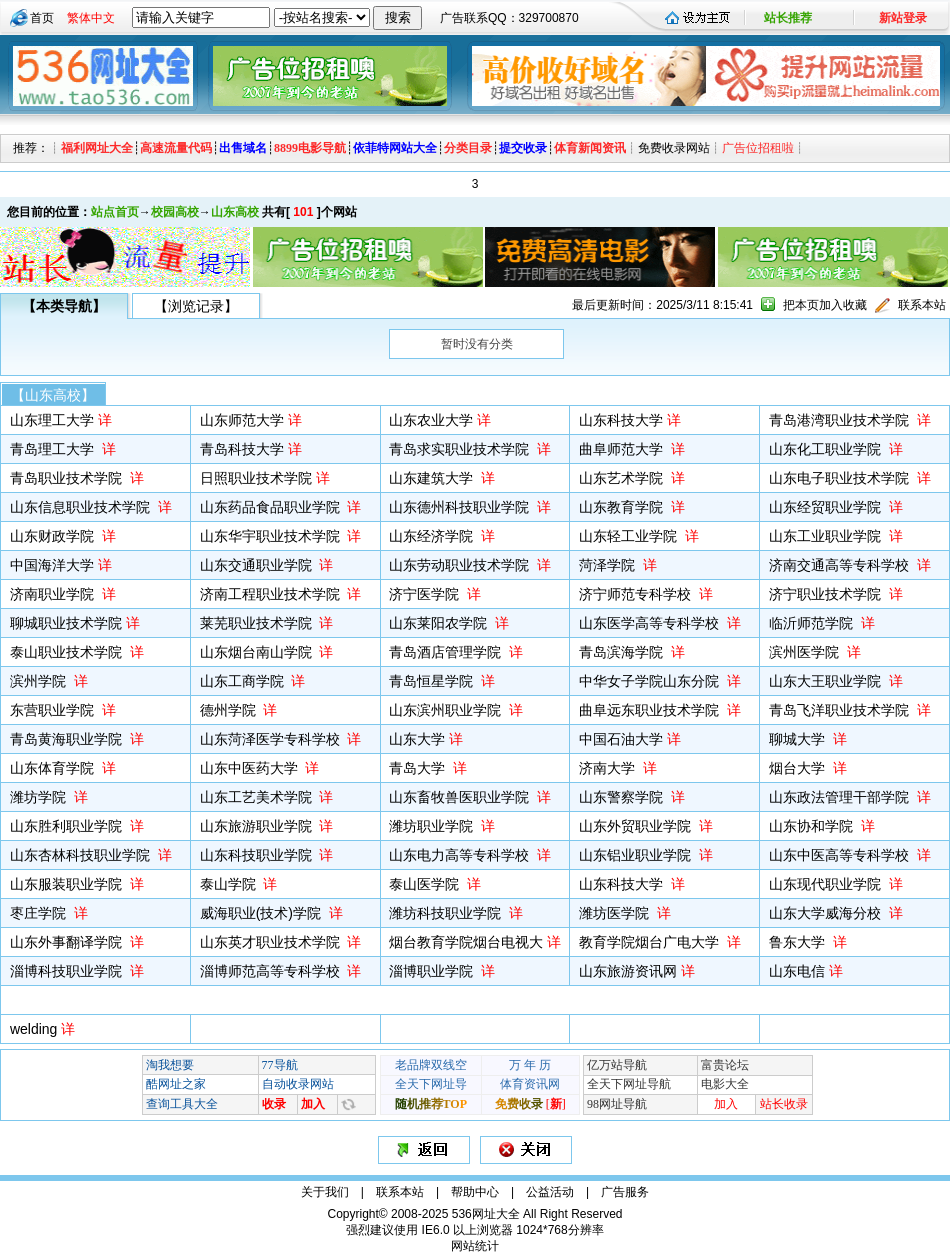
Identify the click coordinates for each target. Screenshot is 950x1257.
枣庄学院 (40, 913)
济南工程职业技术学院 (272, 594)
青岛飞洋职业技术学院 (841, 710)
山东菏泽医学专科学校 (272, 739)
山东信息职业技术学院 (82, 507)
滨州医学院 (806, 652)
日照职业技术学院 (256, 478)
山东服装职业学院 (68, 884)
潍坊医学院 (616, 913)
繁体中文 (91, 18)
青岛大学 (419, 768)
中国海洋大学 (52, 565)
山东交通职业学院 (258, 565)
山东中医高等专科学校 (841, 855)
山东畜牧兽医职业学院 (461, 797)
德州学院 (230, 710)
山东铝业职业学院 (637, 855)
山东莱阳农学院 (440, 623)
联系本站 (922, 305)
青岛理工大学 (54, 449)
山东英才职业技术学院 (272, 942)
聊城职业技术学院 (66, 623)
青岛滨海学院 (623, 652)
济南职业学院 (54, 594)
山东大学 (417, 739)
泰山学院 (230, 884)
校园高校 (175, 212)
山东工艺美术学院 (258, 797)
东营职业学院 (54, 710)
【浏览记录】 (196, 306)
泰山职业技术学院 (68, 652)
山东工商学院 (244, 681)
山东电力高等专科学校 (461, 855)
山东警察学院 (623, 797)
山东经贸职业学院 (827, 507)
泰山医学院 (426, 884)
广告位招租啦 (758, 148)
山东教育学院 (623, 507)
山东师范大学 (242, 420)
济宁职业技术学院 (827, 594)
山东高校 (235, 212)
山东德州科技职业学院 (461, 507)
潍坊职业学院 (433, 826)
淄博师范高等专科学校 (272, 971)
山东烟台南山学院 (258, 652)
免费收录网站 (674, 148)
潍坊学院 (40, 797)
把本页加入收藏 (825, 305)
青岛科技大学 (242, 449)
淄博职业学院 (433, 971)
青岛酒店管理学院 (447, 652)
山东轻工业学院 (630, 536)
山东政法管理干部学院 (841, 797)
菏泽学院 (609, 565)
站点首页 (115, 212)
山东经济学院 (433, 536)
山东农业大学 (431, 420)
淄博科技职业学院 (68, 971)
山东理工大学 (52, 420)
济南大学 (609, 768)
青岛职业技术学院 (68, 478)
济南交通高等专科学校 (841, 565)
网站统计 (475, 1246)
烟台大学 (799, 768)
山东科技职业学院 (258, 855)
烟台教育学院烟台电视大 (466, 942)
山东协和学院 (813, 826)
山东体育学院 (54, 768)
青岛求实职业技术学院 (461, 449)
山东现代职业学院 (827, 884)
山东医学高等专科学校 (651, 623)
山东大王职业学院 (827, 681)
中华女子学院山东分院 (651, 681)
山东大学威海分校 (827, 913)
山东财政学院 (54, 536)
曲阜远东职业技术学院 (651, 710)
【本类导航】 (64, 306)
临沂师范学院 (813, 623)
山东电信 (797, 971)
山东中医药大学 (251, 768)
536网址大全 (486, 1214)
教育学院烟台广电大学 (651, 942)
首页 (42, 18)
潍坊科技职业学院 (447, 913)
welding (33, 1029)
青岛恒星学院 (433, 681)
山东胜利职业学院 (68, 826)
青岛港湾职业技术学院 (841, 420)
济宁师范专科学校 (637, 594)
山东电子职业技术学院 (841, 478)
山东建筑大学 (433, 478)
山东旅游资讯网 (628, 971)
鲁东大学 (799, 942)
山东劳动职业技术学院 (461, 565)
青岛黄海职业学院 (68, 739)
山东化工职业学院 (827, 449)
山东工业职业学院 (827, 536)
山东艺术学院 (623, 478)
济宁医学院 (426, 594)
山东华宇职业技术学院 (272, 536)
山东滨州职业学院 (447, 710)
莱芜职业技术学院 (258, 623)
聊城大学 (799, 739)
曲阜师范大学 (623, 449)
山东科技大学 (621, 420)
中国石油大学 (621, 739)
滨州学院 (40, 681)
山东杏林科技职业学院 (82, 855)
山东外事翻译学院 (68, 942)
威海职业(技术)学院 (262, 913)
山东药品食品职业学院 (272, 507)
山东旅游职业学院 (258, 826)
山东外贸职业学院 (637, 826)
